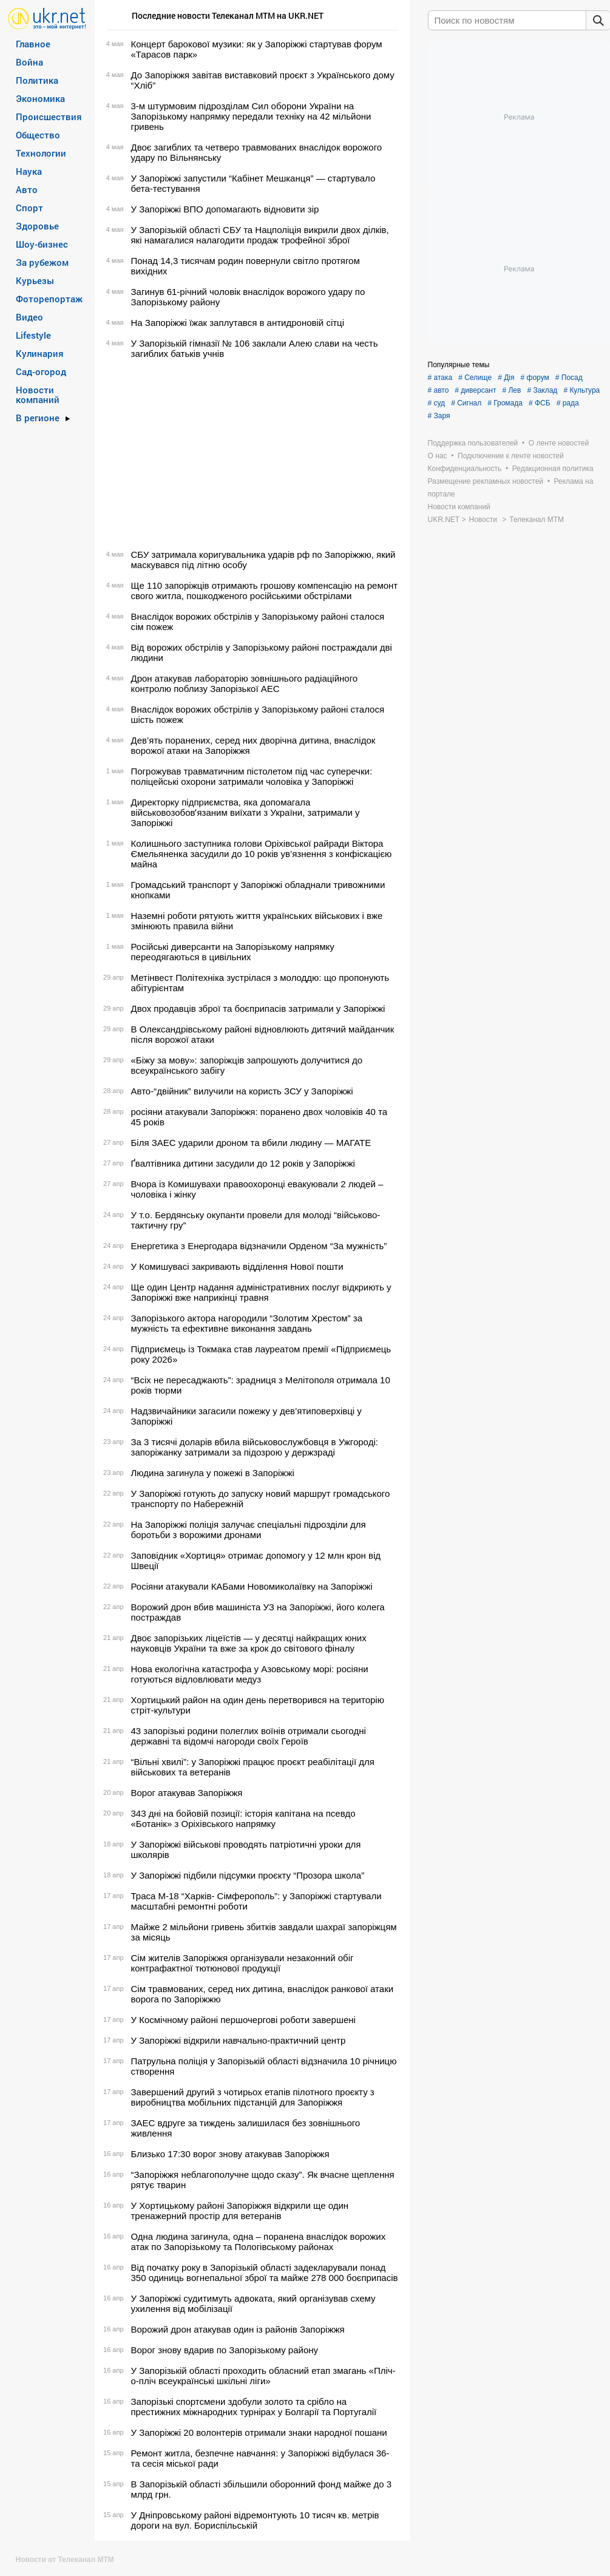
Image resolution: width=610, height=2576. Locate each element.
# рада (568, 403)
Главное (33, 44)
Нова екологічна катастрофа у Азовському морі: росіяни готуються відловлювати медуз (249, 1674)
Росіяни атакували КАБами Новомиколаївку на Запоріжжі (252, 1586)
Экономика (40, 98)
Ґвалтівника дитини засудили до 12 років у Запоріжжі (243, 1163)
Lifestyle (33, 335)
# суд (437, 403)
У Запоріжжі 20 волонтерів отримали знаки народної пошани (259, 2432)
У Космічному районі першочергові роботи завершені (243, 2020)
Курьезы (35, 280)
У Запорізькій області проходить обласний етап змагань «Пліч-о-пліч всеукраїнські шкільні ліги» (263, 2375)
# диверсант (475, 390)
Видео (29, 317)
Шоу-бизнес (42, 244)
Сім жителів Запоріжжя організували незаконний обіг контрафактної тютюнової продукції (242, 1963)
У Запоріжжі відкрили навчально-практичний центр (238, 2040)
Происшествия (49, 116)
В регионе (37, 417)
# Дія (506, 377)
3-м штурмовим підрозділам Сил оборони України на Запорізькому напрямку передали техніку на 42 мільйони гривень (251, 116)
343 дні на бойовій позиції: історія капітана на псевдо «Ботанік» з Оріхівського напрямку (243, 1818)
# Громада (505, 403)
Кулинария (40, 353)
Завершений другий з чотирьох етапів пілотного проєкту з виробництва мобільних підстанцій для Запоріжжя (252, 2097)
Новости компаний (37, 394)
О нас (437, 456)
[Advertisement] (250, 454)
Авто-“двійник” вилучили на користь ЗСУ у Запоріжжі (242, 1091)
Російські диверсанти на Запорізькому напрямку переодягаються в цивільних (232, 951)
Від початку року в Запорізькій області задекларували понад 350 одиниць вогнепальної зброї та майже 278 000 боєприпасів (264, 2272)
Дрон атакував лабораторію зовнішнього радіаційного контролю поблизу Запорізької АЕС (244, 683)
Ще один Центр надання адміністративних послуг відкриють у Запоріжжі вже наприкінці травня (261, 1292)
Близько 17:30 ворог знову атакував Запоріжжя (230, 2154)
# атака (440, 377)
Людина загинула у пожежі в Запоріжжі (212, 1473)
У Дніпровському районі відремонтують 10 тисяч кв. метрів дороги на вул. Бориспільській (255, 2520)
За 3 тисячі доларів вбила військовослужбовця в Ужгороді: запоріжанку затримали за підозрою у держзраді (254, 1447)
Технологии (41, 153)
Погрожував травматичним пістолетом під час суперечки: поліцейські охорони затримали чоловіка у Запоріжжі (252, 776)
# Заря (439, 416)
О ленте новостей (559, 443)
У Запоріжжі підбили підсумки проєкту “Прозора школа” (248, 1875)
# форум (535, 377)
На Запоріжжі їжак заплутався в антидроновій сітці (238, 322)
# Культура (581, 390)
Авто (27, 189)
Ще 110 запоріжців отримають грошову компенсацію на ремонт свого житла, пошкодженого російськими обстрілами (264, 590)
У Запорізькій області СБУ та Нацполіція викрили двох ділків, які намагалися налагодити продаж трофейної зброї (260, 235)
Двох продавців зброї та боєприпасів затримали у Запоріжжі (258, 1008)
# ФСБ (540, 403)
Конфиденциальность (465, 468)
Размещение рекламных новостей (486, 481)
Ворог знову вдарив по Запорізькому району (225, 2350)
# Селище (475, 377)
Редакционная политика (553, 468)
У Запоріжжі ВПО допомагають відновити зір (225, 209)
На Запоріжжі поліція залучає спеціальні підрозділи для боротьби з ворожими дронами (248, 1529)
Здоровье (37, 226)
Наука (29, 171)
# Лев (511, 390)
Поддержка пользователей (473, 443)
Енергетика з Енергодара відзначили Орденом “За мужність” (259, 1246)
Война (29, 62)
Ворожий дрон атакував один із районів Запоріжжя (238, 2329)
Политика (37, 80)
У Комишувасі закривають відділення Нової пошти (237, 1266)
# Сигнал (466, 403)
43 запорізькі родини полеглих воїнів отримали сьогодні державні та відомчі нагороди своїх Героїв (248, 1736)
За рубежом (42, 262)
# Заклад (542, 390)
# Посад (569, 377)
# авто (438, 390)
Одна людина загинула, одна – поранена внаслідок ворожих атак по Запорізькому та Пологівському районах (258, 2241)
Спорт (29, 207)
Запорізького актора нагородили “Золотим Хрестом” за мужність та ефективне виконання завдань (246, 1323)
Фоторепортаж (49, 298)
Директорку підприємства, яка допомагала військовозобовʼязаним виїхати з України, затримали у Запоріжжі (245, 812)
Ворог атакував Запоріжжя (187, 1793)
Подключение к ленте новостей (511, 456)
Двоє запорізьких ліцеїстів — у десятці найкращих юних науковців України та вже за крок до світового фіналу (249, 1643)
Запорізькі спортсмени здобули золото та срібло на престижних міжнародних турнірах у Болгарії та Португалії (254, 2406)
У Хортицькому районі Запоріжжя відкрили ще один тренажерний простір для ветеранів (240, 2210)
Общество (38, 135)
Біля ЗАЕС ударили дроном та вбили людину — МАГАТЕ (251, 1142)
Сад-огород (41, 371)
